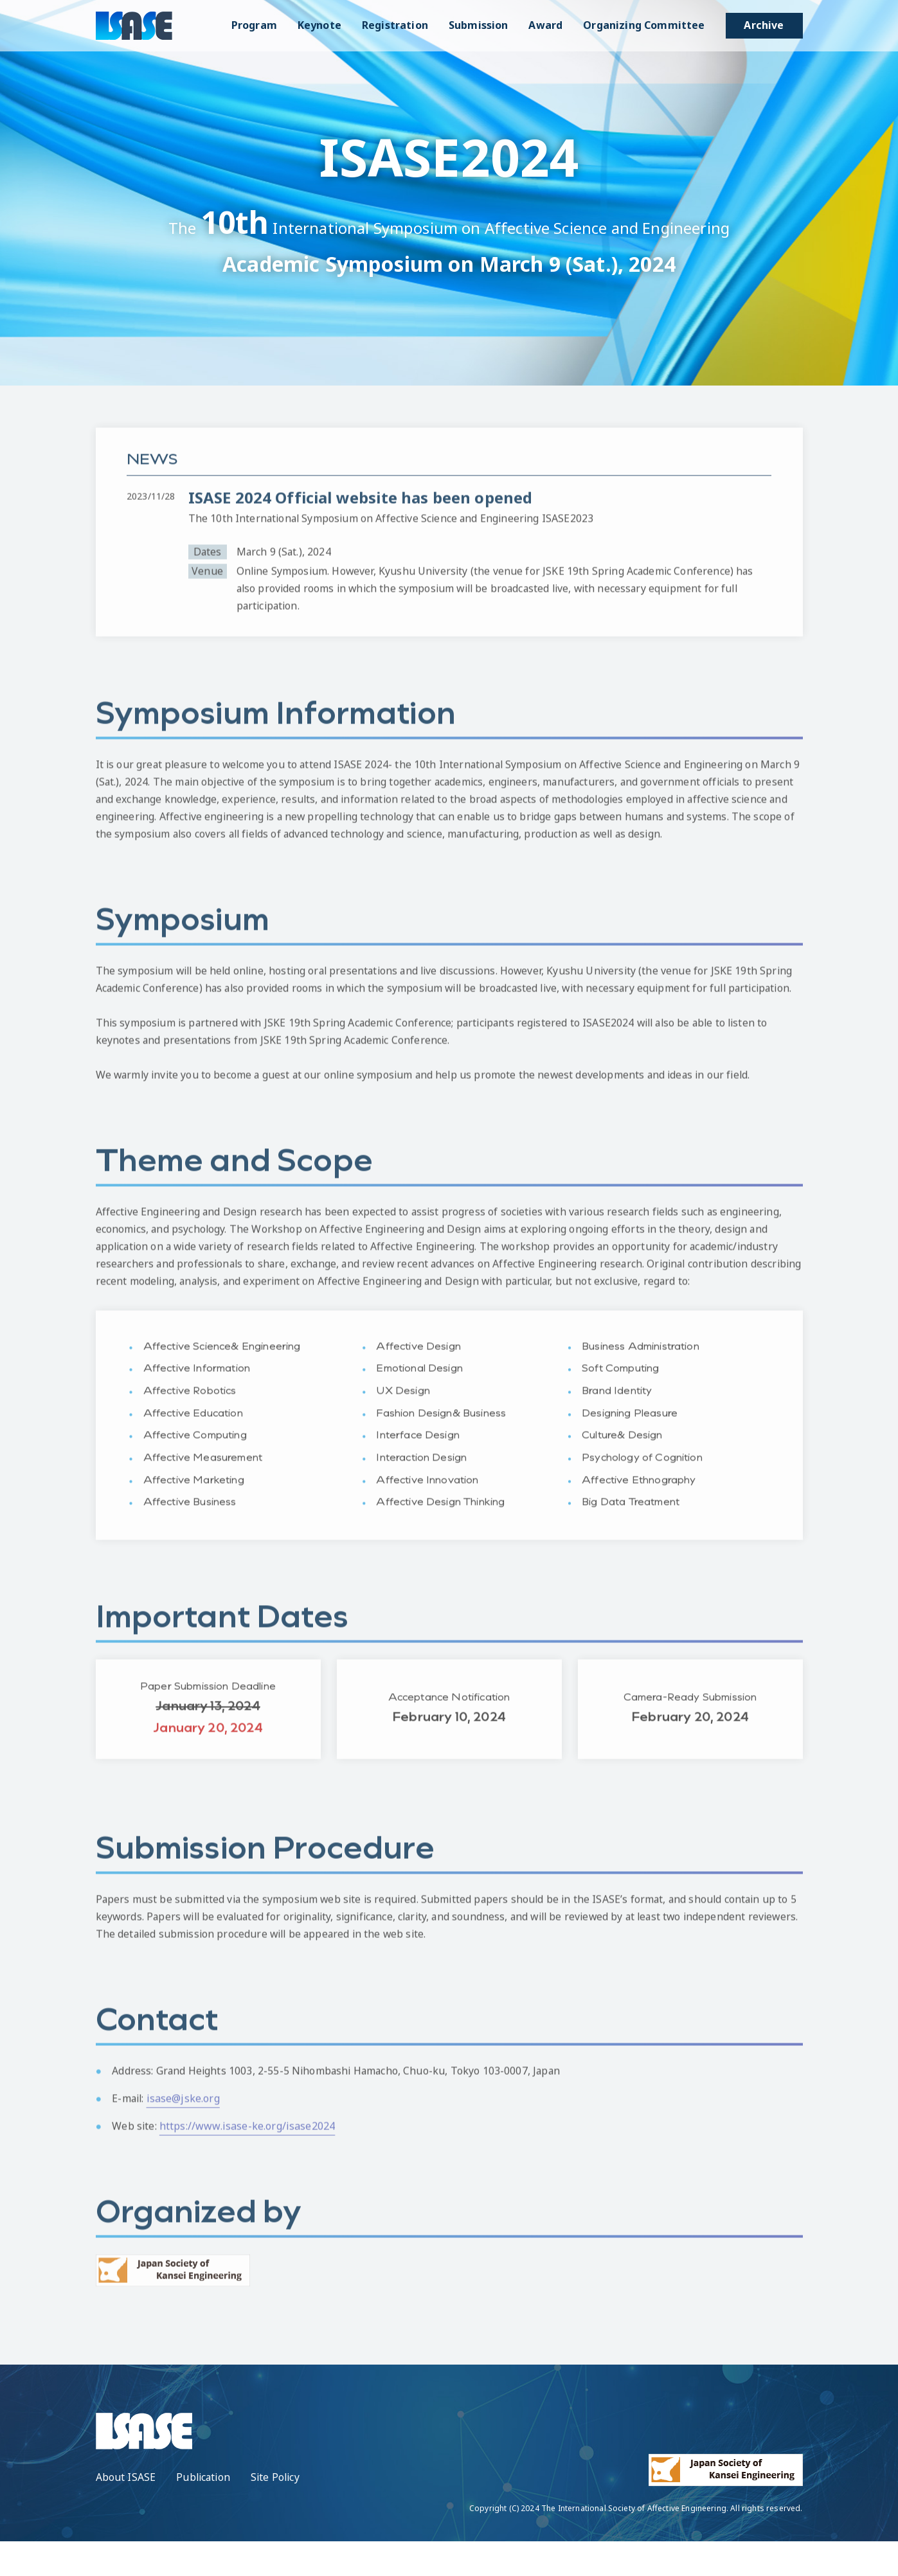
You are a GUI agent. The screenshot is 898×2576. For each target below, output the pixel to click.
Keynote (319, 25)
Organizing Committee (644, 25)
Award (545, 25)
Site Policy (278, 2512)
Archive (764, 25)
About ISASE (126, 2512)
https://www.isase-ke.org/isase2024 (248, 2166)
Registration (395, 25)
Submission (478, 25)
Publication (204, 2512)
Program (254, 25)
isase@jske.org (185, 2138)
